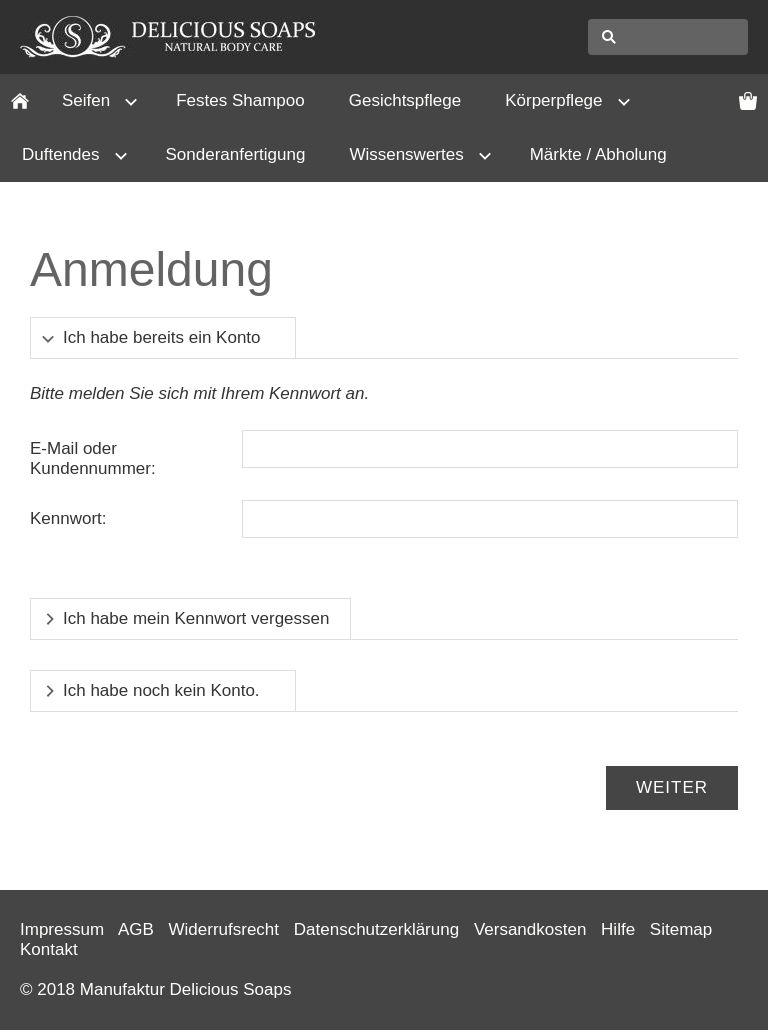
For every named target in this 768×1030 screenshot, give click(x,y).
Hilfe (618, 929)
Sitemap (681, 929)
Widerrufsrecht (224, 929)
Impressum (62, 929)
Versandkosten (530, 929)
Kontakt (49, 949)
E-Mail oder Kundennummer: (93, 458)
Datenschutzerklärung (376, 929)
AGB (136, 929)
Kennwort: (68, 518)
